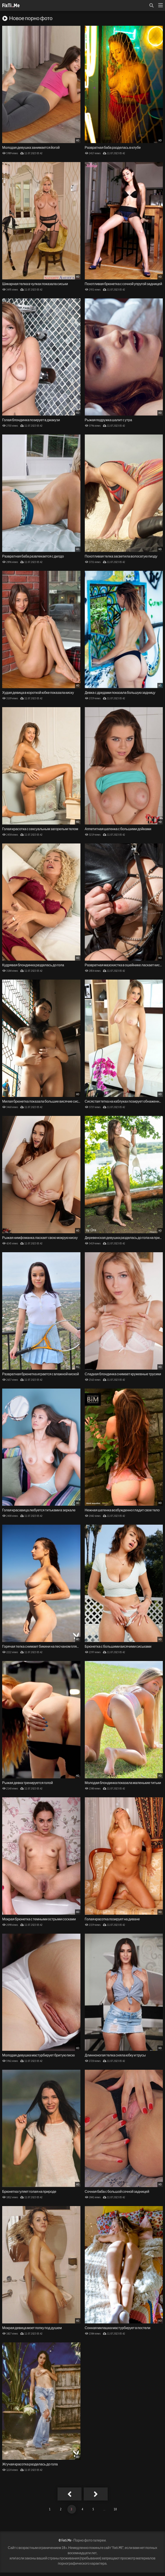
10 (115, 2509)
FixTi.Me (11, 5)
